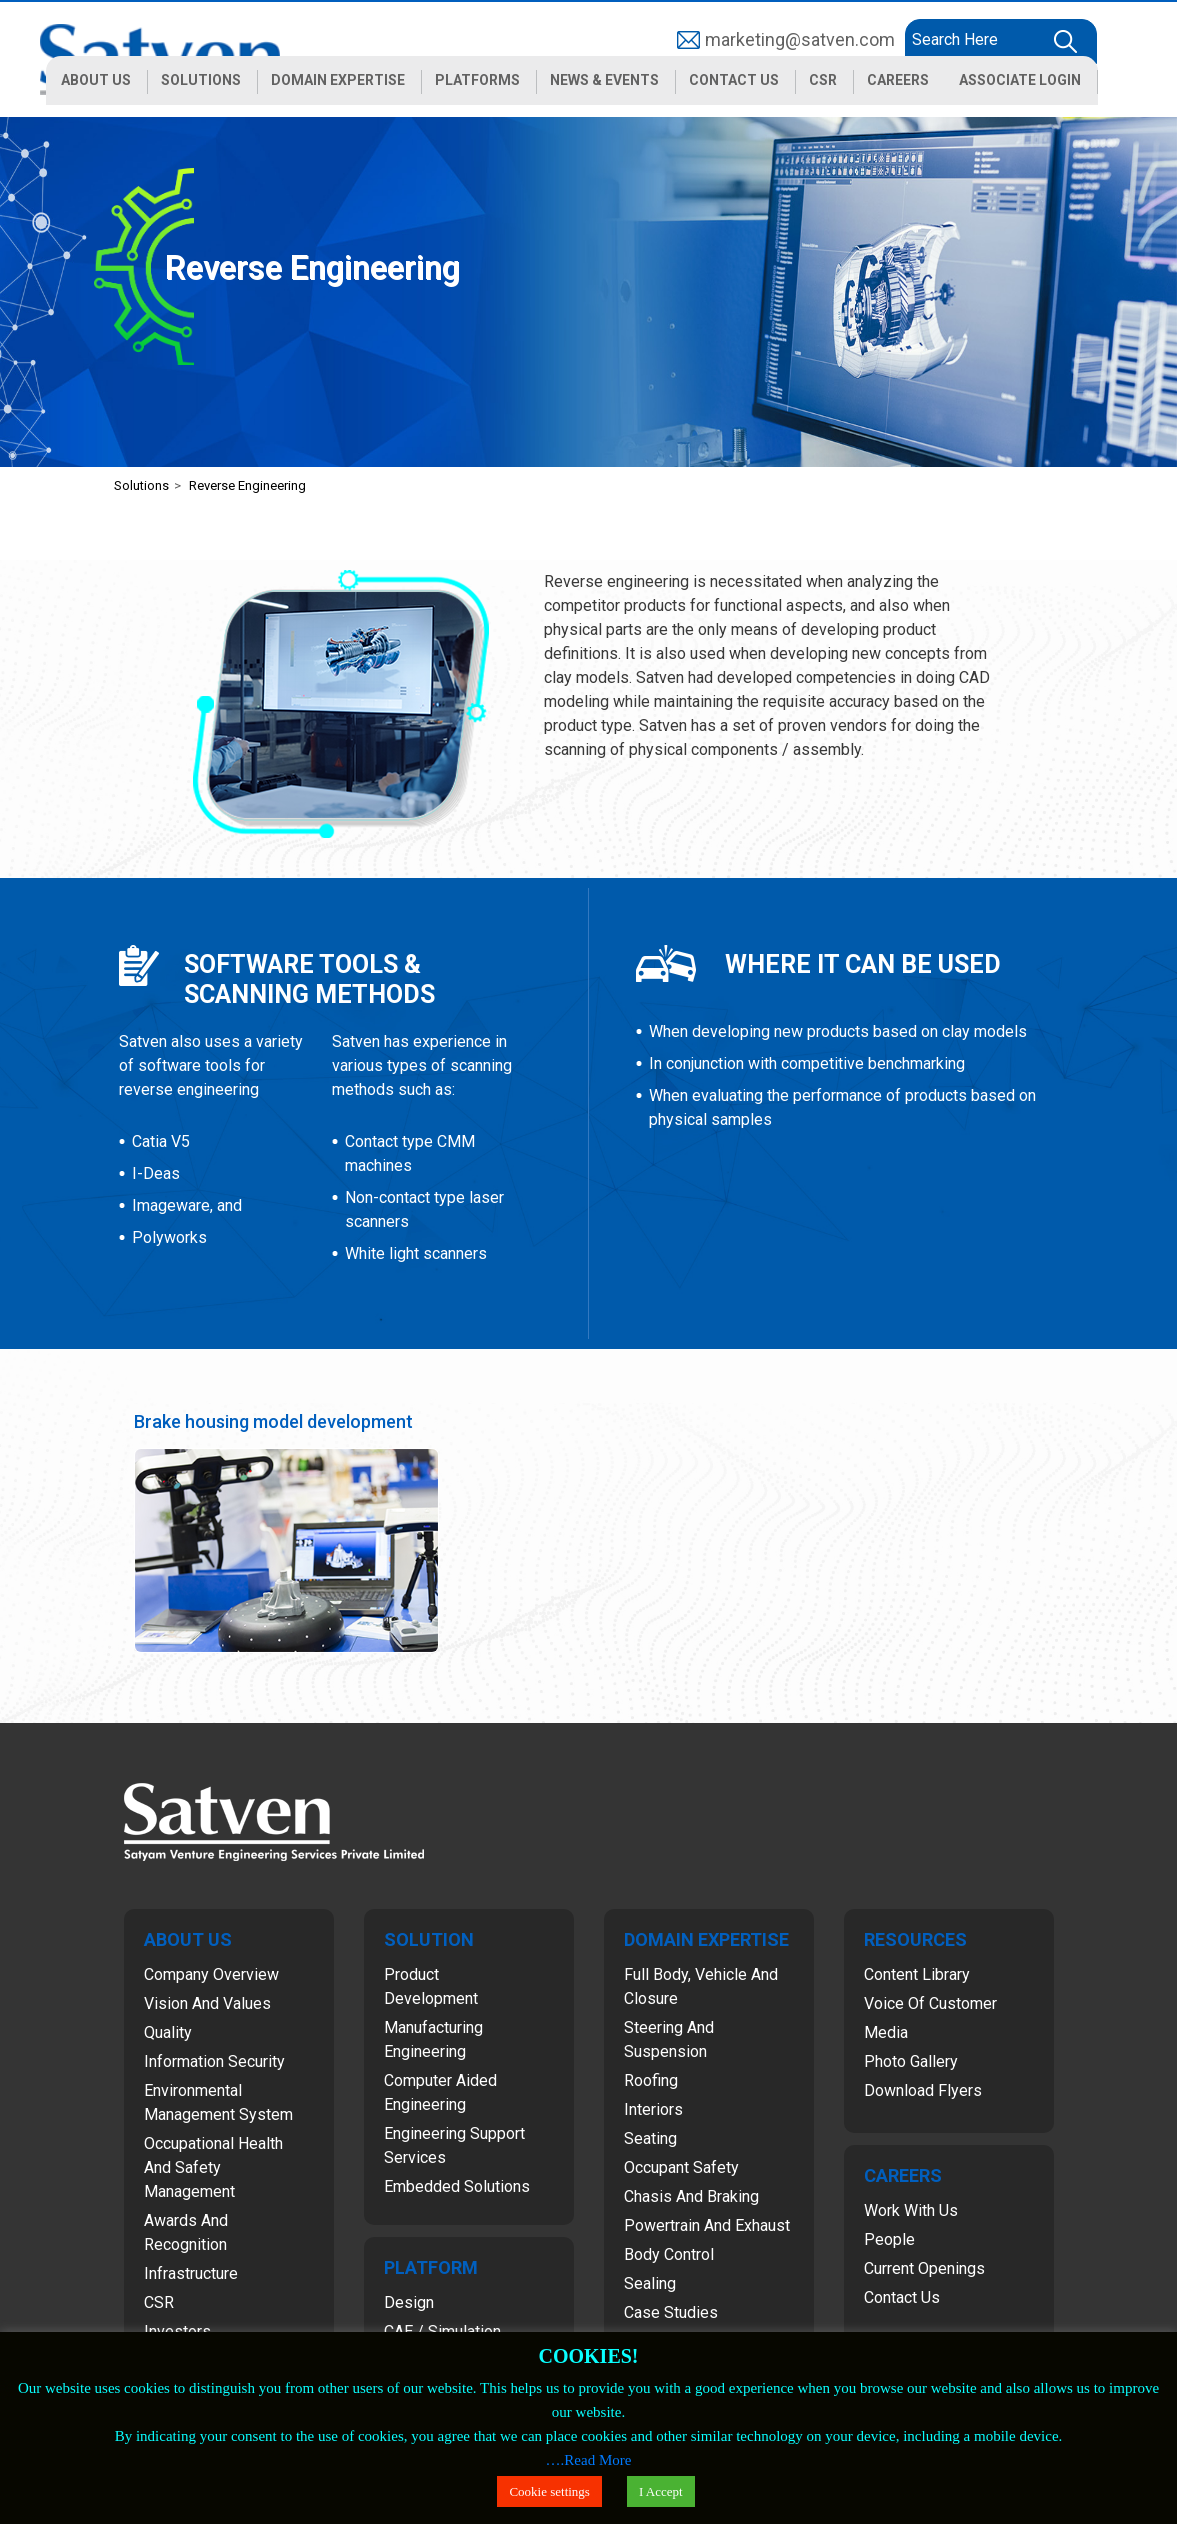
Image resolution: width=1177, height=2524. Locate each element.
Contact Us (902, 2297)
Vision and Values (207, 2003)
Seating (650, 2138)
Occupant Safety (681, 2167)
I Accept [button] (661, 2491)
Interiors (653, 2109)
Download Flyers (923, 2090)
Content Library (917, 1974)
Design (409, 2302)
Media (886, 2032)
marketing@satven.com (800, 39)
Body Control (669, 2254)
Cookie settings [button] (549, 2491)
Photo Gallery (911, 2061)
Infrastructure (191, 2273)
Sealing (650, 2283)
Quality (168, 2032)
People (889, 2239)
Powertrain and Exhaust (707, 2225)
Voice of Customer (930, 2003)
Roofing (651, 2080)
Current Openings (924, 2268)
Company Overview (211, 1974)
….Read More (589, 2460)
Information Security (214, 2061)
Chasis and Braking (691, 2196)
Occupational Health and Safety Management (213, 2167)
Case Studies (671, 2312)
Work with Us (911, 2210)
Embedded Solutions (457, 2186)
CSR (159, 2302)
